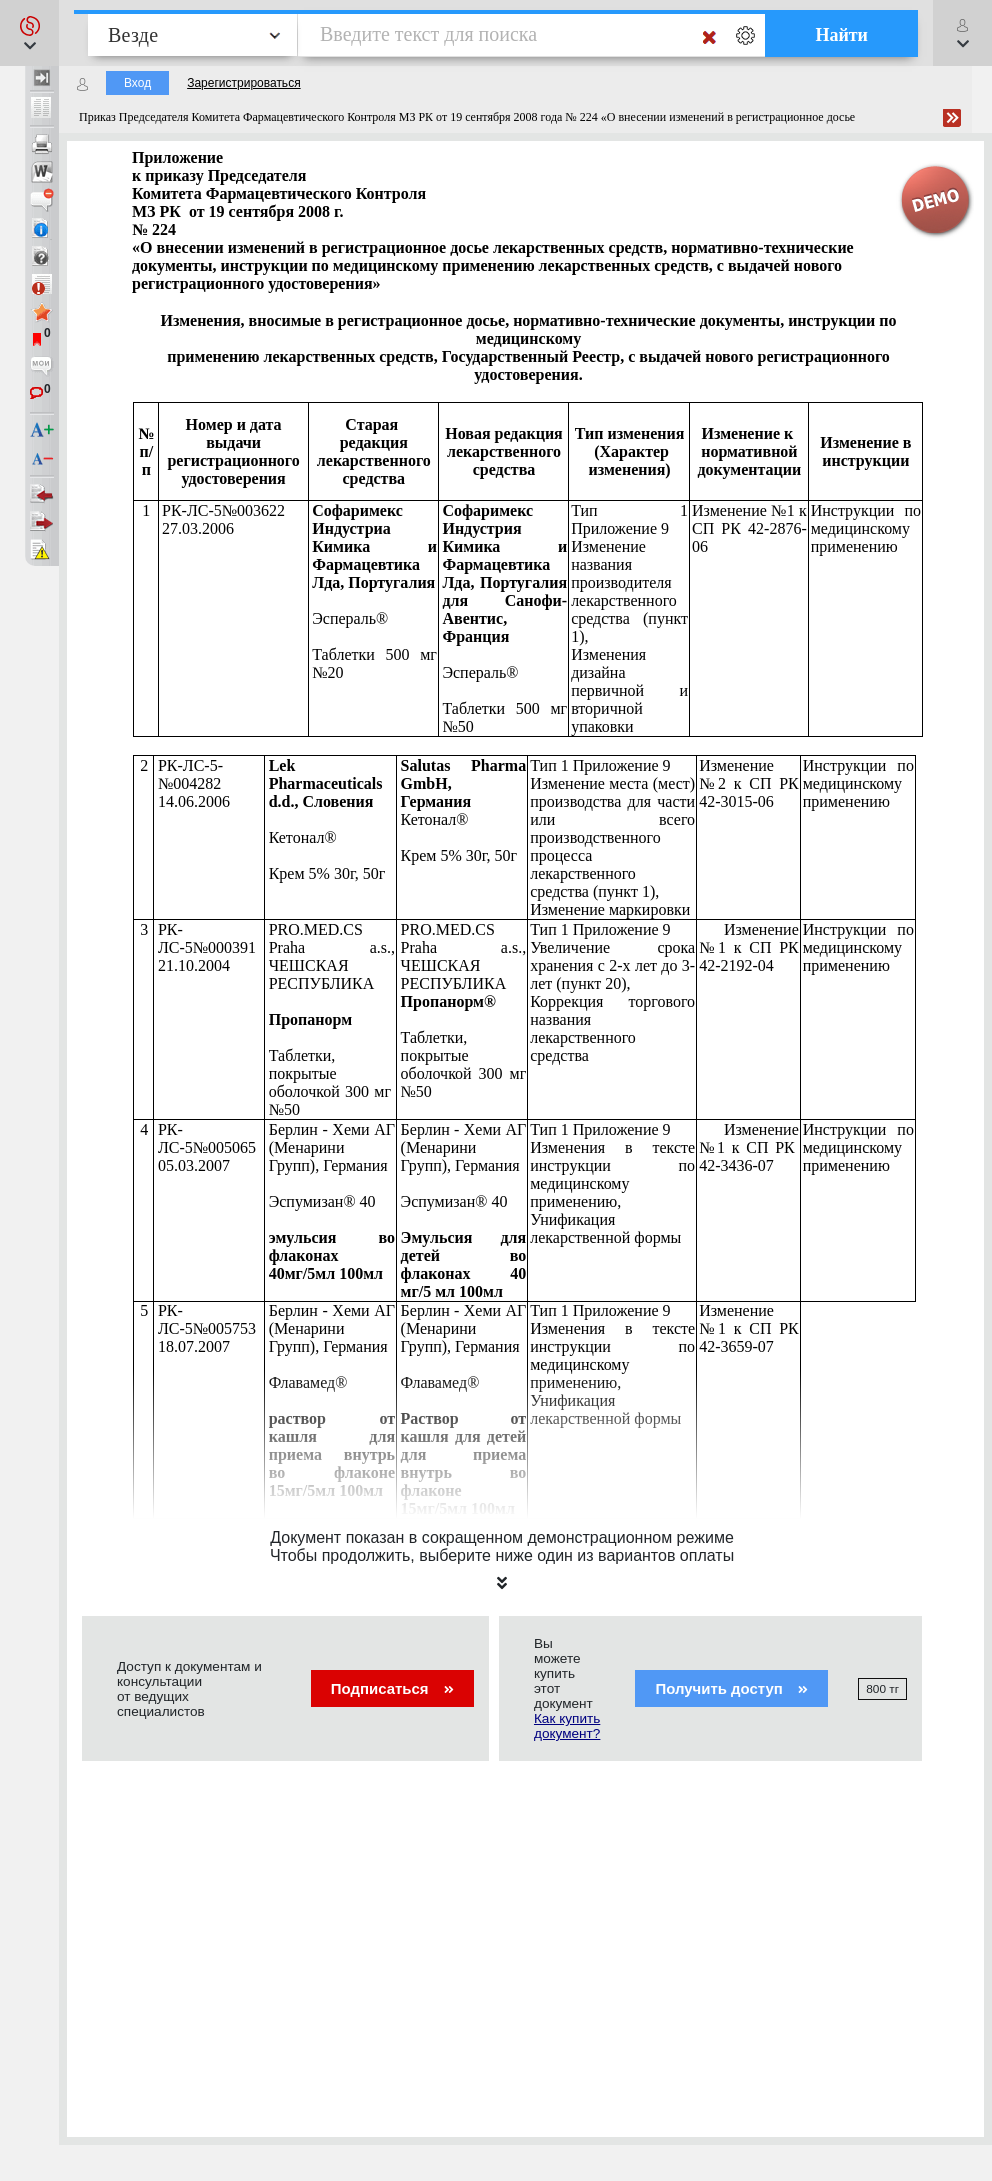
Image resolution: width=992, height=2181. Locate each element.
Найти (841, 35)
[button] (29, 33)
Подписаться (392, 1688)
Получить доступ (731, 1688)
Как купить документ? (567, 1726)
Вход (137, 83)
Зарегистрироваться (243, 83)
